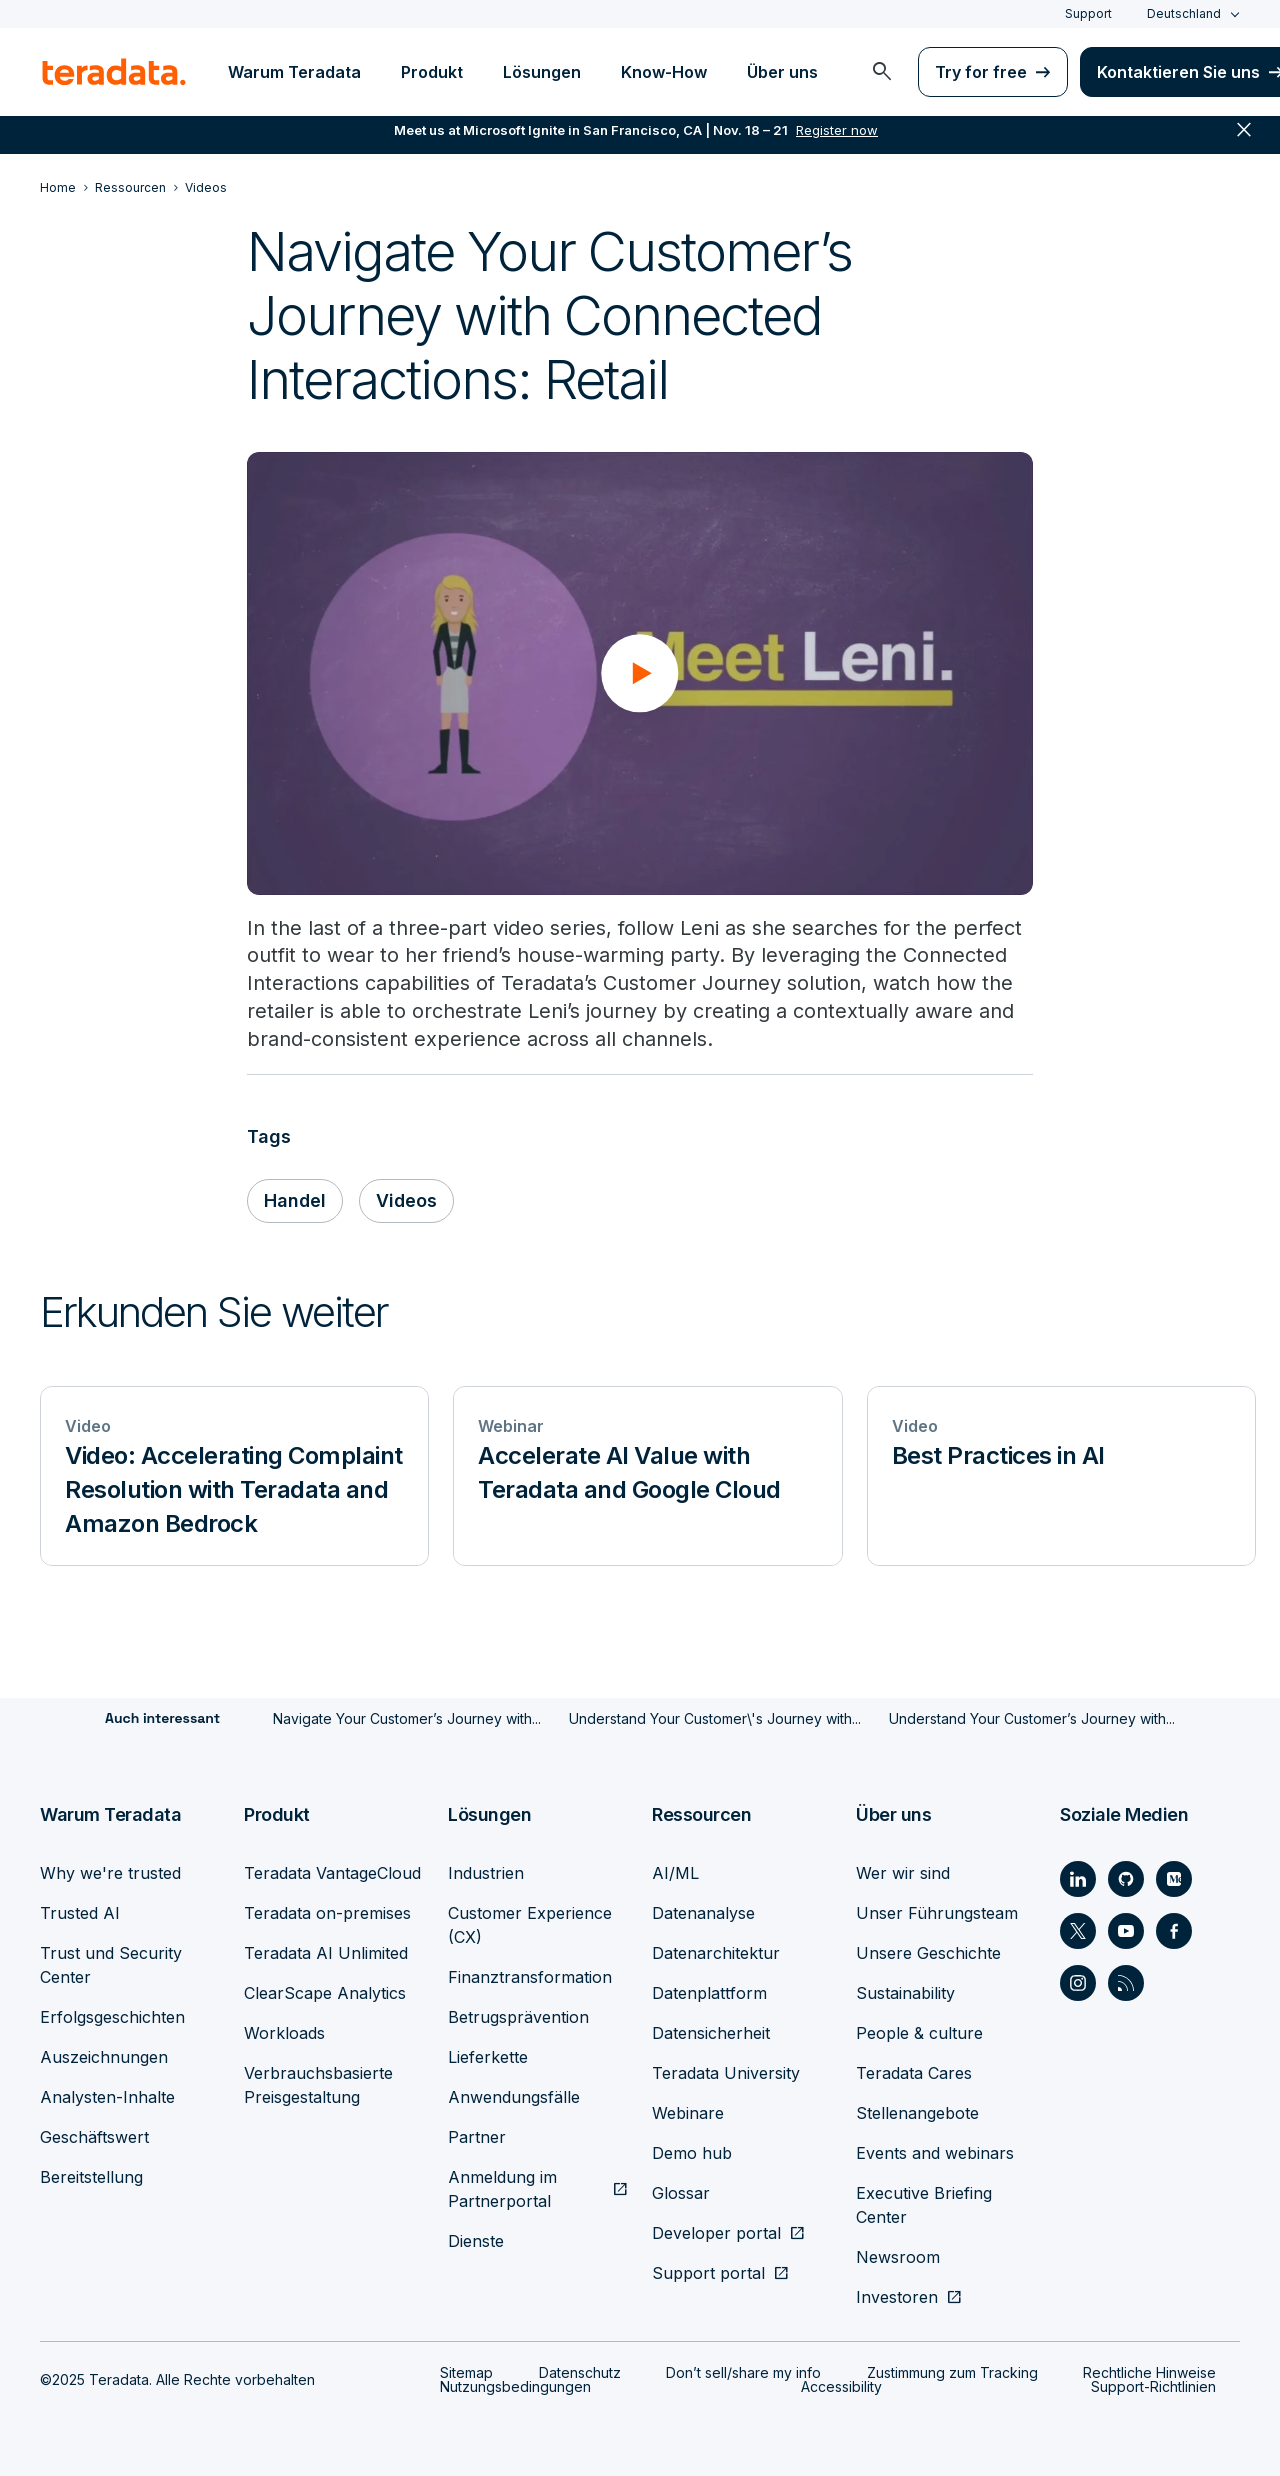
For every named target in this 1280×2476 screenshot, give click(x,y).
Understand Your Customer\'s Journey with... (715, 1719)
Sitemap (466, 2372)
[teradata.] (114, 72)
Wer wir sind (903, 1873)
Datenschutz (580, 2372)
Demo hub (692, 2153)
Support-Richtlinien (1153, 2386)
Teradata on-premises (327, 1913)
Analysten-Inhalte (107, 2097)
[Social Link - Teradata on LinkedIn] (1078, 1879)
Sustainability (905, 1993)
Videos (408, 1201)
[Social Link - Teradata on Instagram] (1078, 1983)
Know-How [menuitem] (664, 72)
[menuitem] (882, 72)
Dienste (476, 2241)
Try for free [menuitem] (981, 72)
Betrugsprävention (518, 2017)
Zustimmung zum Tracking (952, 2372)
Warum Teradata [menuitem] (294, 72)
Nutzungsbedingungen (515, 2386)
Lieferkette (488, 2057)
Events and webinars (935, 2153)
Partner (477, 2137)
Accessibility (841, 2386)
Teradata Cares (914, 2073)
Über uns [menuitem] (782, 72)
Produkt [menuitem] (432, 72)
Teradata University (726, 2073)
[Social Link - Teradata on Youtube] (1126, 1931)
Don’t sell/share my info (743, 2372)
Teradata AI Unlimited (326, 1953)
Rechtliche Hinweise (1149, 2372)
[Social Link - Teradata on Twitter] (1078, 1931)
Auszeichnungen (104, 2057)
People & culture (919, 2033)
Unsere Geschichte (928, 1953)
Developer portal (716, 2233)
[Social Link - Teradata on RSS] (1126, 1983)
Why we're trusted (110, 1873)
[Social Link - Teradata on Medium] (1174, 1879)
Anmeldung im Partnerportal (502, 2189)
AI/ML (675, 1873)
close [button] (1244, 140)
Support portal (708, 2273)
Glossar (681, 2193)
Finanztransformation (530, 1977)
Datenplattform (709, 1993)
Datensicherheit (711, 2033)
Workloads (284, 2033)
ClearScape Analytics (325, 1993)
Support (1088, 13)
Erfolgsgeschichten (112, 2017)
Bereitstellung (91, 2177)
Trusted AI (80, 1913)
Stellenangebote (917, 2113)
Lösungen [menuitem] (542, 72)
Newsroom (898, 2257)
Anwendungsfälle (514, 2097)
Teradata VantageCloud (332, 1873)
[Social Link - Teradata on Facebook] (1174, 1931)
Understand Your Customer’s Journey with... (1032, 1719)
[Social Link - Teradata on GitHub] (1126, 1879)
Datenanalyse (703, 1913)
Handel (295, 1201)
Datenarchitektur (716, 1953)
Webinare (688, 2113)
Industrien (486, 1873)
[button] (640, 673)
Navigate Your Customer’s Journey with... (407, 1719)
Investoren (897, 2297)
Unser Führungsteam (937, 1913)
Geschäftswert (94, 2137)
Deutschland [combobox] (1184, 13)
